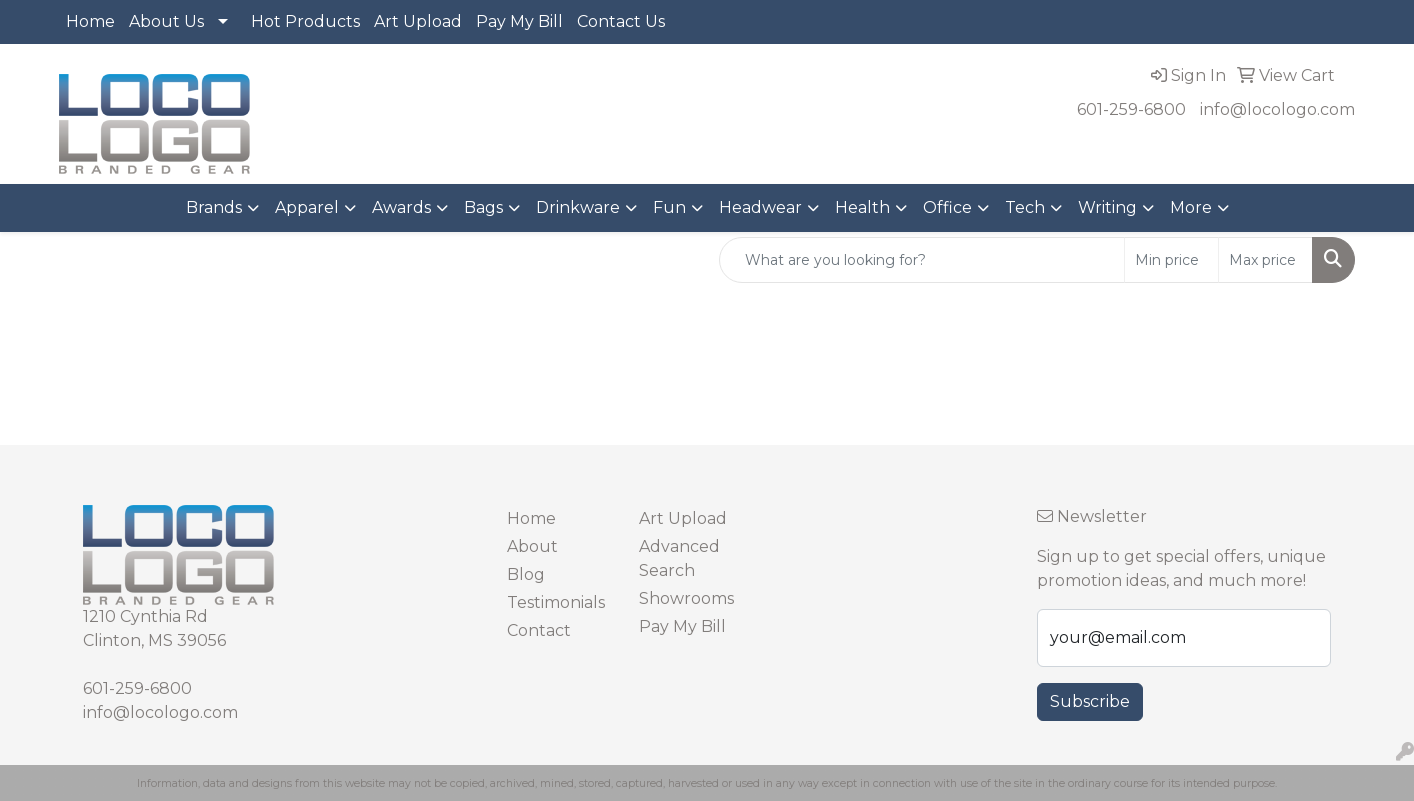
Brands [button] (214, 207)
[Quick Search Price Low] (1171, 260)
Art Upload (418, 21)
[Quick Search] (922, 260)
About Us (166, 21)
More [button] (1191, 207)
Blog (526, 574)
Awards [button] (401, 207)
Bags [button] (483, 207)
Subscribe (1090, 701)
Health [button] (862, 207)
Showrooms (686, 598)
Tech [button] (1025, 207)
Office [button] (947, 207)
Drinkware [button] (578, 207)
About (532, 546)
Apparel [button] (307, 207)
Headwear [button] (760, 207)
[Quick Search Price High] (1265, 260)
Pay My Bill (519, 21)
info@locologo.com (1277, 109)
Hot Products (305, 21)
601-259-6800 (1131, 109)
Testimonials (556, 602)
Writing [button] (1107, 207)
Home (90, 21)
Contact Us (621, 21)
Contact (539, 630)
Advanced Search (679, 558)
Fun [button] (669, 207)
